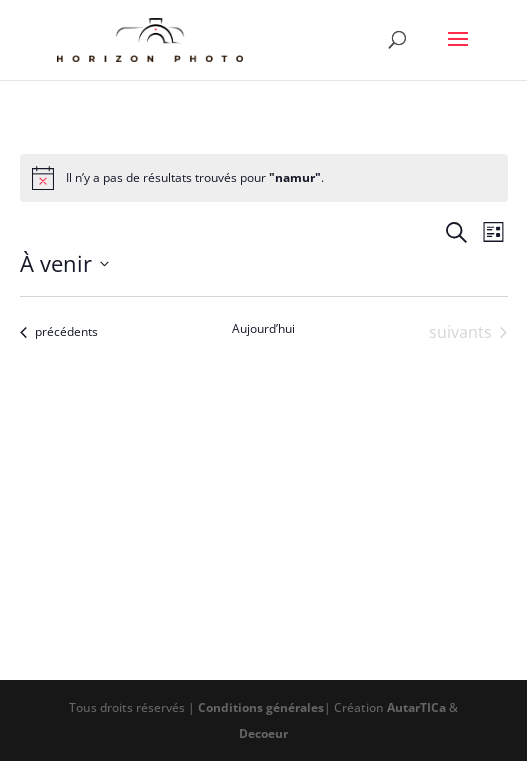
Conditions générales (261, 707)
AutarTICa (416, 707)
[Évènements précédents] (59, 332)
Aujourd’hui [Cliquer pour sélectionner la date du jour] (263, 329)
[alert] (264, 178)
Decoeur (263, 733)
